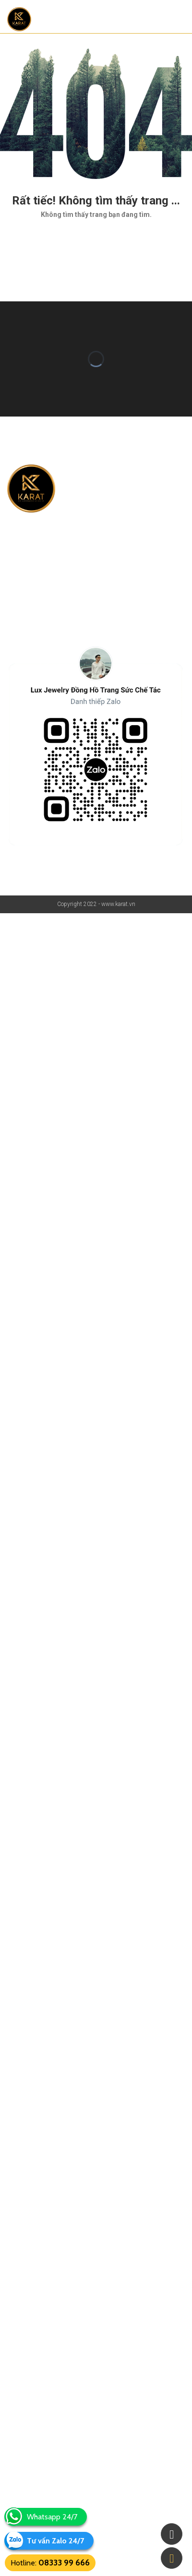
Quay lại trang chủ (96, 242)
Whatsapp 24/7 (52, 2517)
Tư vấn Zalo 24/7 (55, 2541)
